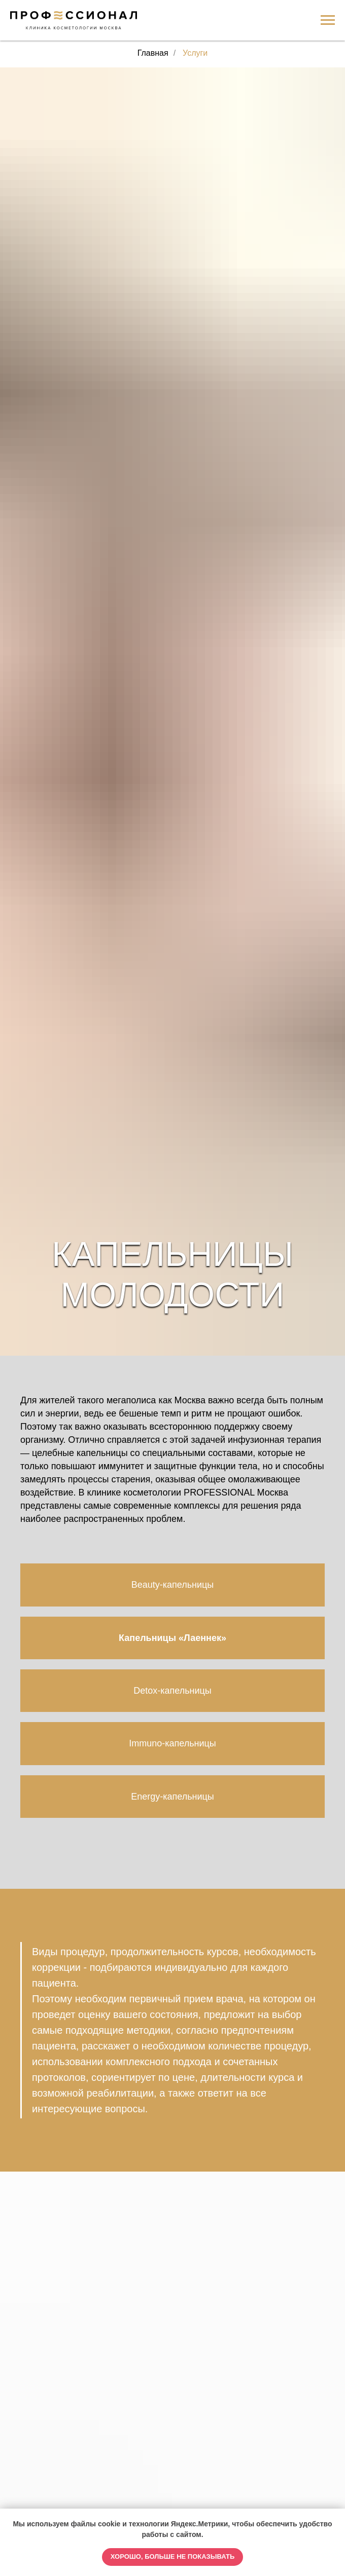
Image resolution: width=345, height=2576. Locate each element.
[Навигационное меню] (328, 20)
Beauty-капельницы (172, 1585)
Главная (152, 53)
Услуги (195, 53)
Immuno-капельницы (172, 1743)
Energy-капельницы (172, 1796)
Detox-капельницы (172, 1691)
